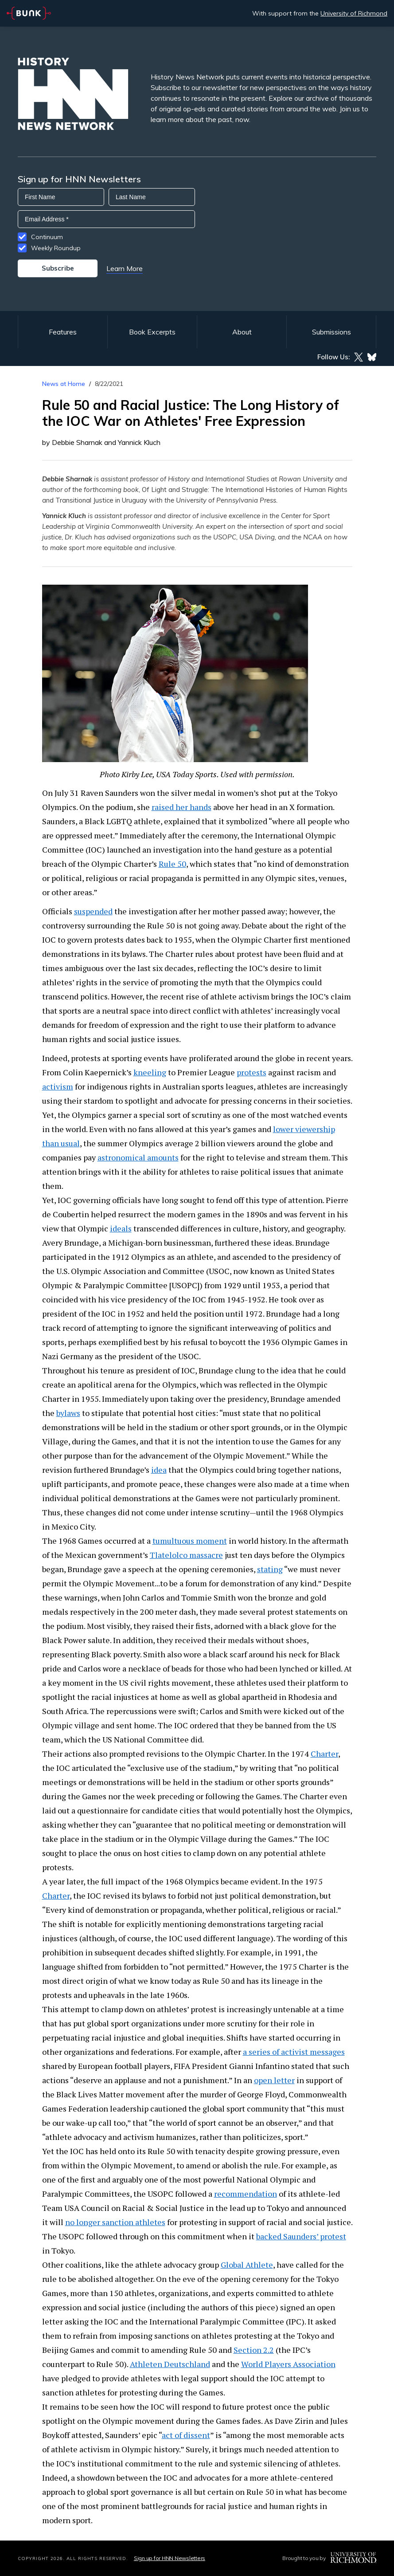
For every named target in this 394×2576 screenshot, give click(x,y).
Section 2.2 (254, 2349)
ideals (121, 1228)
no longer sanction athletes (115, 2222)
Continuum (47, 237)
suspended (93, 911)
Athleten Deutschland (170, 2364)
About (242, 331)
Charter (324, 1753)
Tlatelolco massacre (186, 1555)
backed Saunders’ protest (301, 2236)
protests (251, 1072)
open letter (274, 2080)
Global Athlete (247, 2264)
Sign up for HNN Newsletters (169, 2558)
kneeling (149, 1072)
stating (270, 1569)
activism (57, 1086)
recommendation (245, 2193)
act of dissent (186, 2435)
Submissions (331, 331)
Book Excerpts (152, 331)
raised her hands (181, 807)
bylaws (68, 1413)
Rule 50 (172, 863)
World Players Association (288, 2364)
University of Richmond (353, 13)
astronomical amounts (138, 1157)
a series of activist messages (294, 2051)
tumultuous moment (189, 1540)
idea (159, 1469)
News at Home (63, 384)
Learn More (124, 268)
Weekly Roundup (56, 248)
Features (63, 331)
